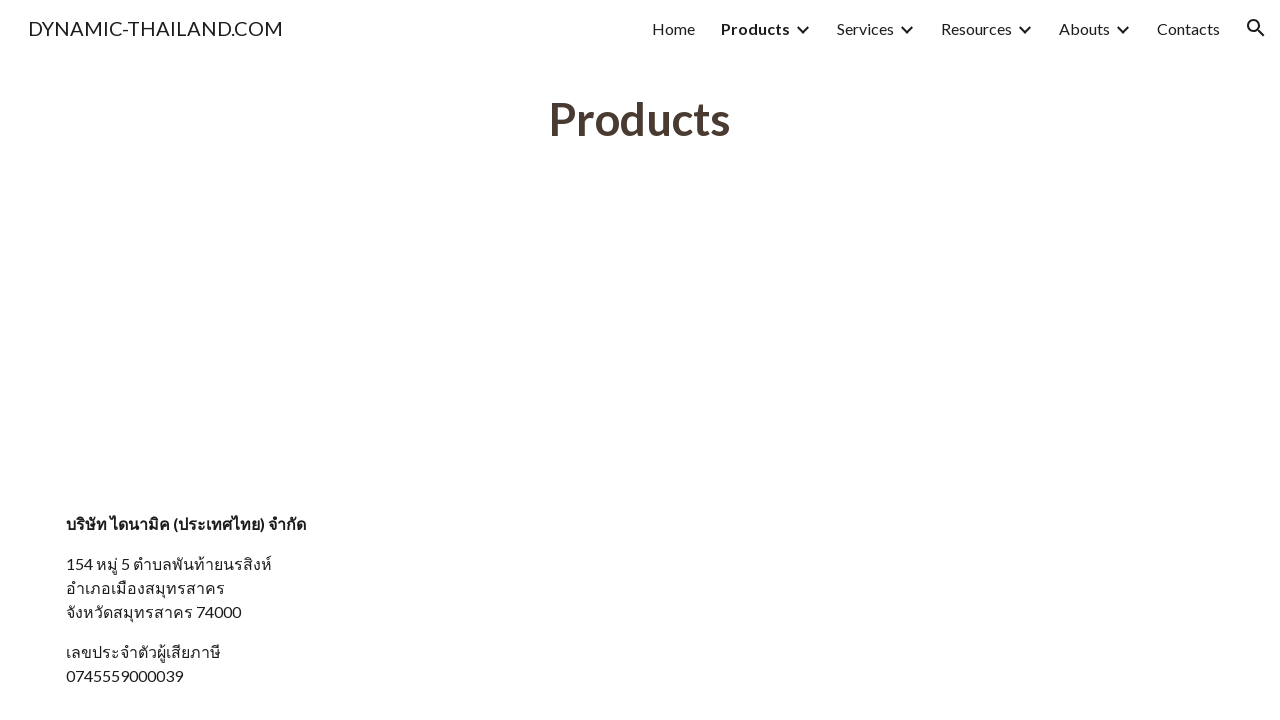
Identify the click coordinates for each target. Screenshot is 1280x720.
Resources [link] (976, 28)
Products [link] (755, 28)
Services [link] (865, 28)
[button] (1256, 28)
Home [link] (673, 28)
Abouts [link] (1084, 28)
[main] (640, 119)
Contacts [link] (1188, 28)
